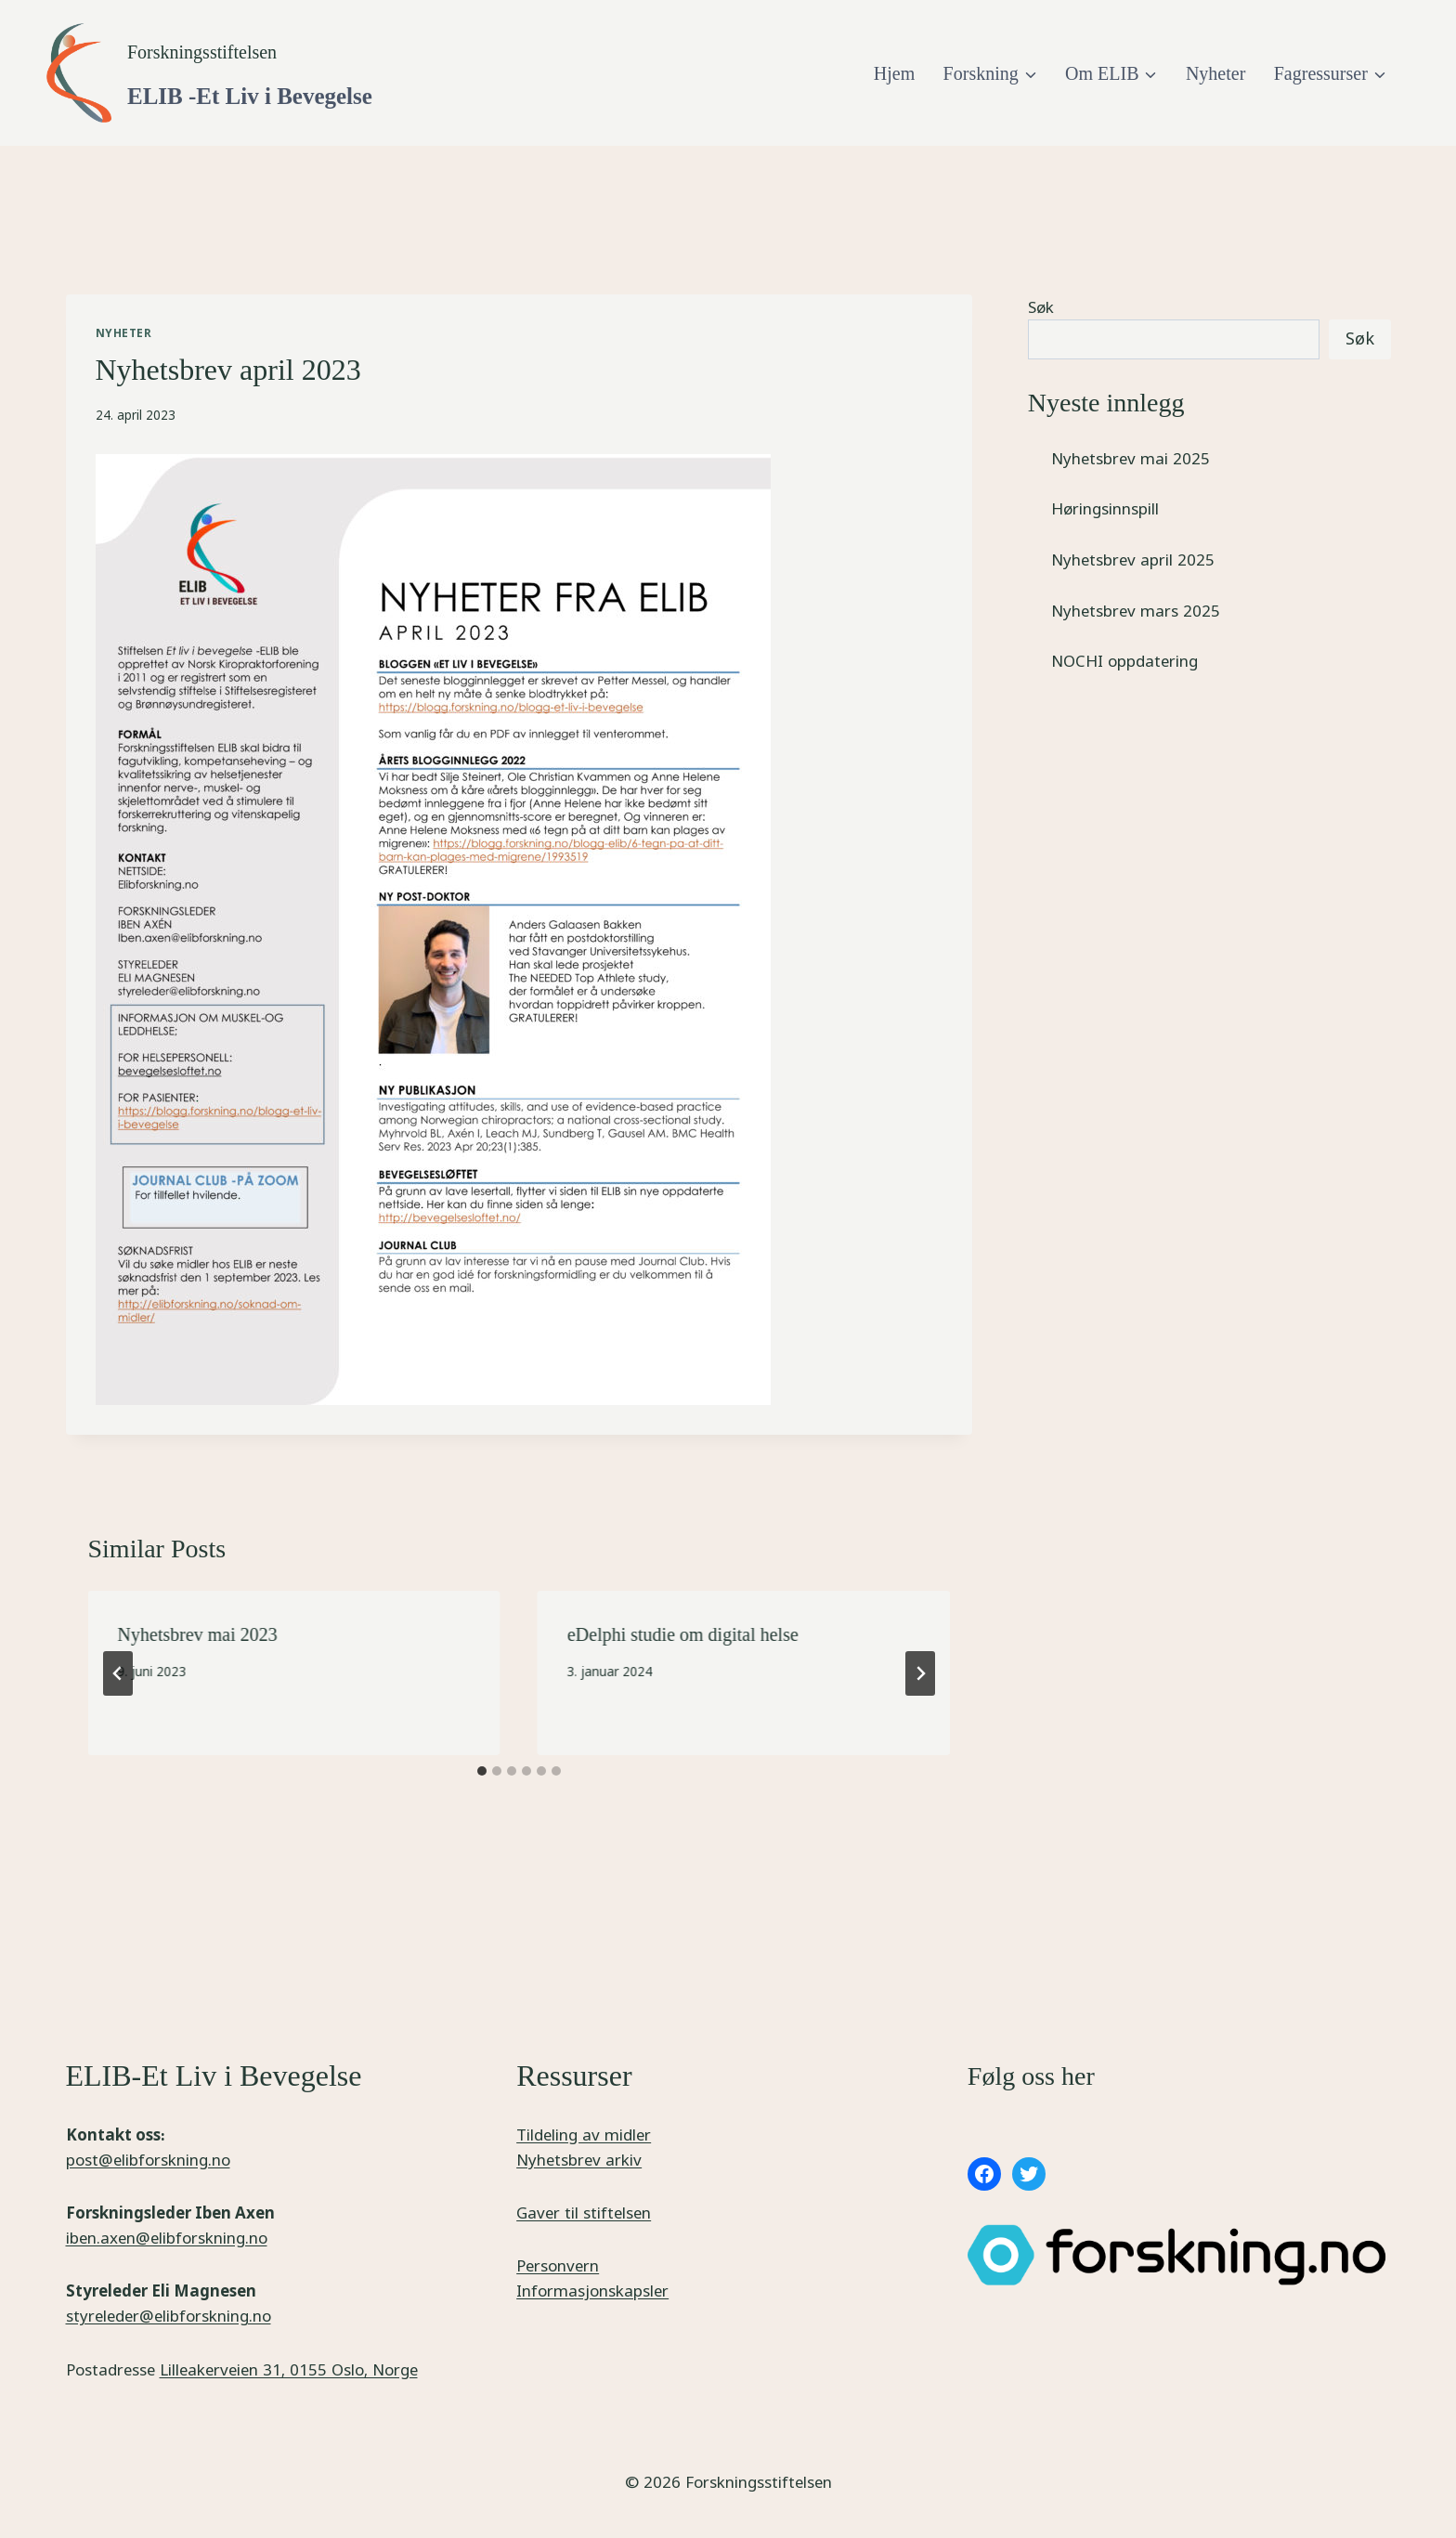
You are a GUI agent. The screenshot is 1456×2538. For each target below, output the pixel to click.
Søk (1041, 307)
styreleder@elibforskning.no (168, 2315)
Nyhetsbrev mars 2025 (1135, 610)
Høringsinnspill (1105, 508)
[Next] (920, 1673)
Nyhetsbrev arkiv (579, 2159)
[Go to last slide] (118, 1673)
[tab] (482, 1771)
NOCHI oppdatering (1124, 660)
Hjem (894, 73)
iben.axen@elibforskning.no (166, 2237)
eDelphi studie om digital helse (683, 1634)
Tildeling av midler (583, 2134)
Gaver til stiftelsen (583, 2212)
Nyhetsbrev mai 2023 (198, 1634)
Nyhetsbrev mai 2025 (1130, 458)
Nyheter (1215, 73)
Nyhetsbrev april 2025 (1133, 559)
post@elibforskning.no (148, 2159)
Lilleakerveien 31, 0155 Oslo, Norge (289, 2369)
